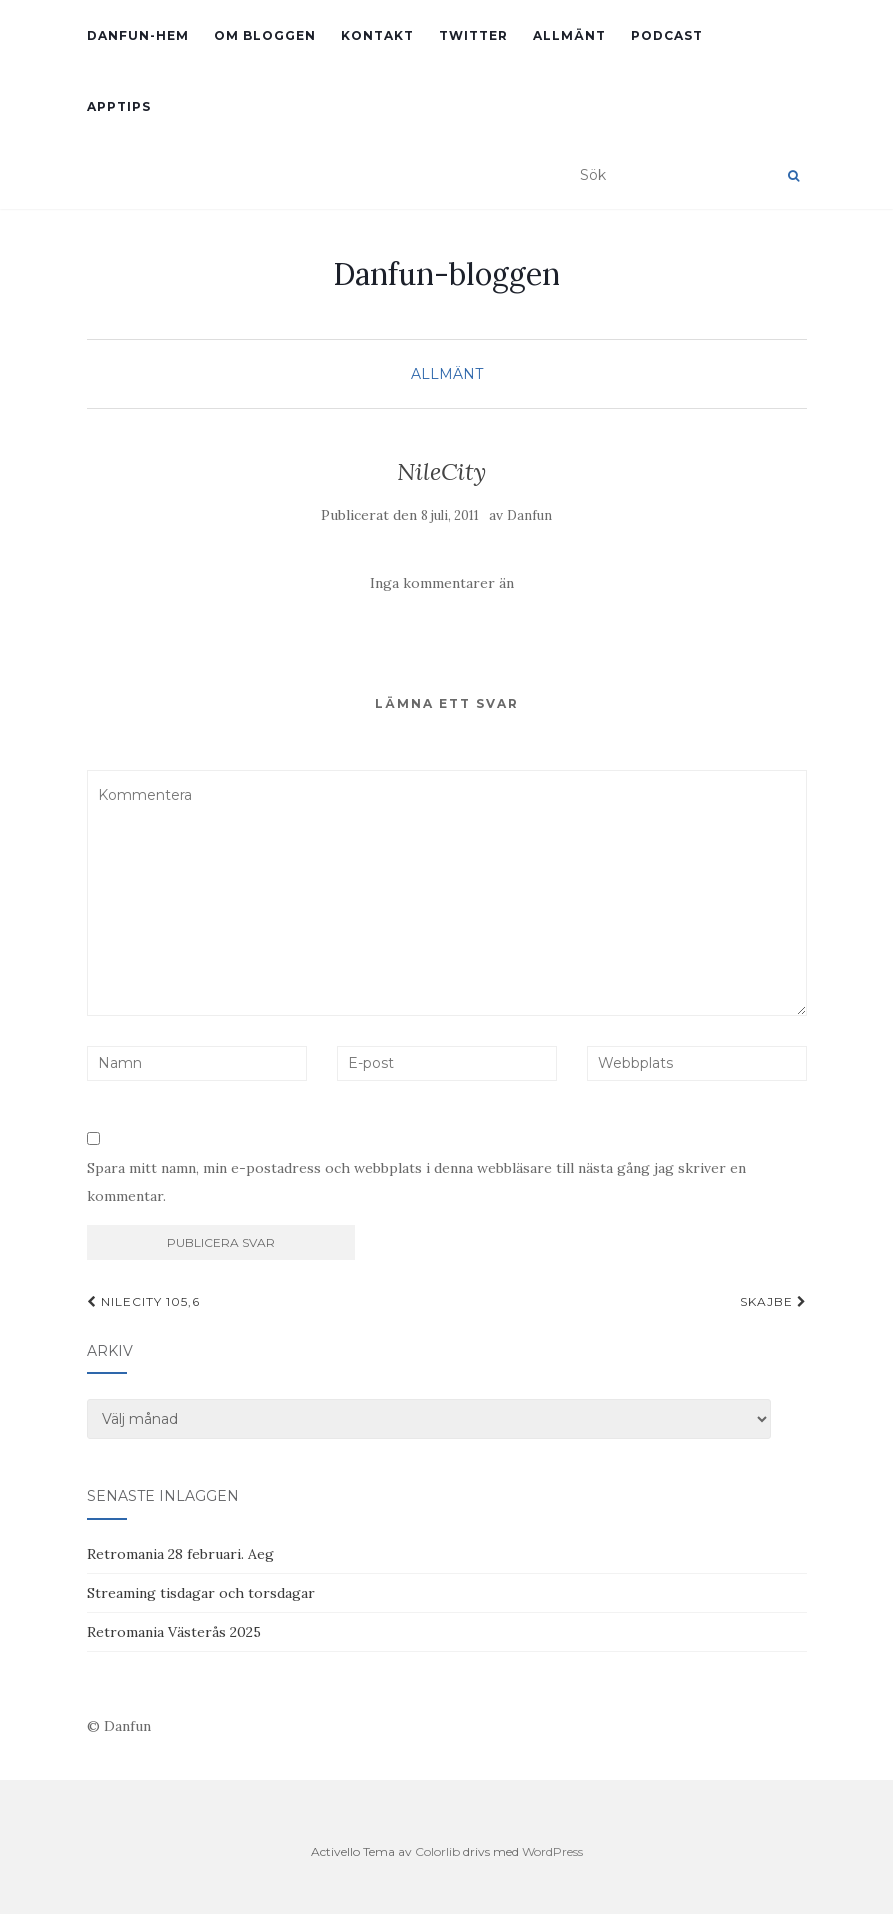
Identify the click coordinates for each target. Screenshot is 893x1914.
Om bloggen (265, 35)
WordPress (552, 1851)
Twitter (473, 35)
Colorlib (437, 1851)
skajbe (773, 1301)
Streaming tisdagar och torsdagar (201, 1593)
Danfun (529, 515)
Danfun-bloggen (446, 274)
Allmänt (569, 35)
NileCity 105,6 (143, 1301)
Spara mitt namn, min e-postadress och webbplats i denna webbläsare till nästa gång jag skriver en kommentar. (416, 1182)
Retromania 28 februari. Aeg (180, 1554)
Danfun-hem (138, 35)
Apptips (119, 106)
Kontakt (377, 35)
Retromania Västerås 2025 (174, 1632)
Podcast (667, 35)
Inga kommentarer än (442, 583)
